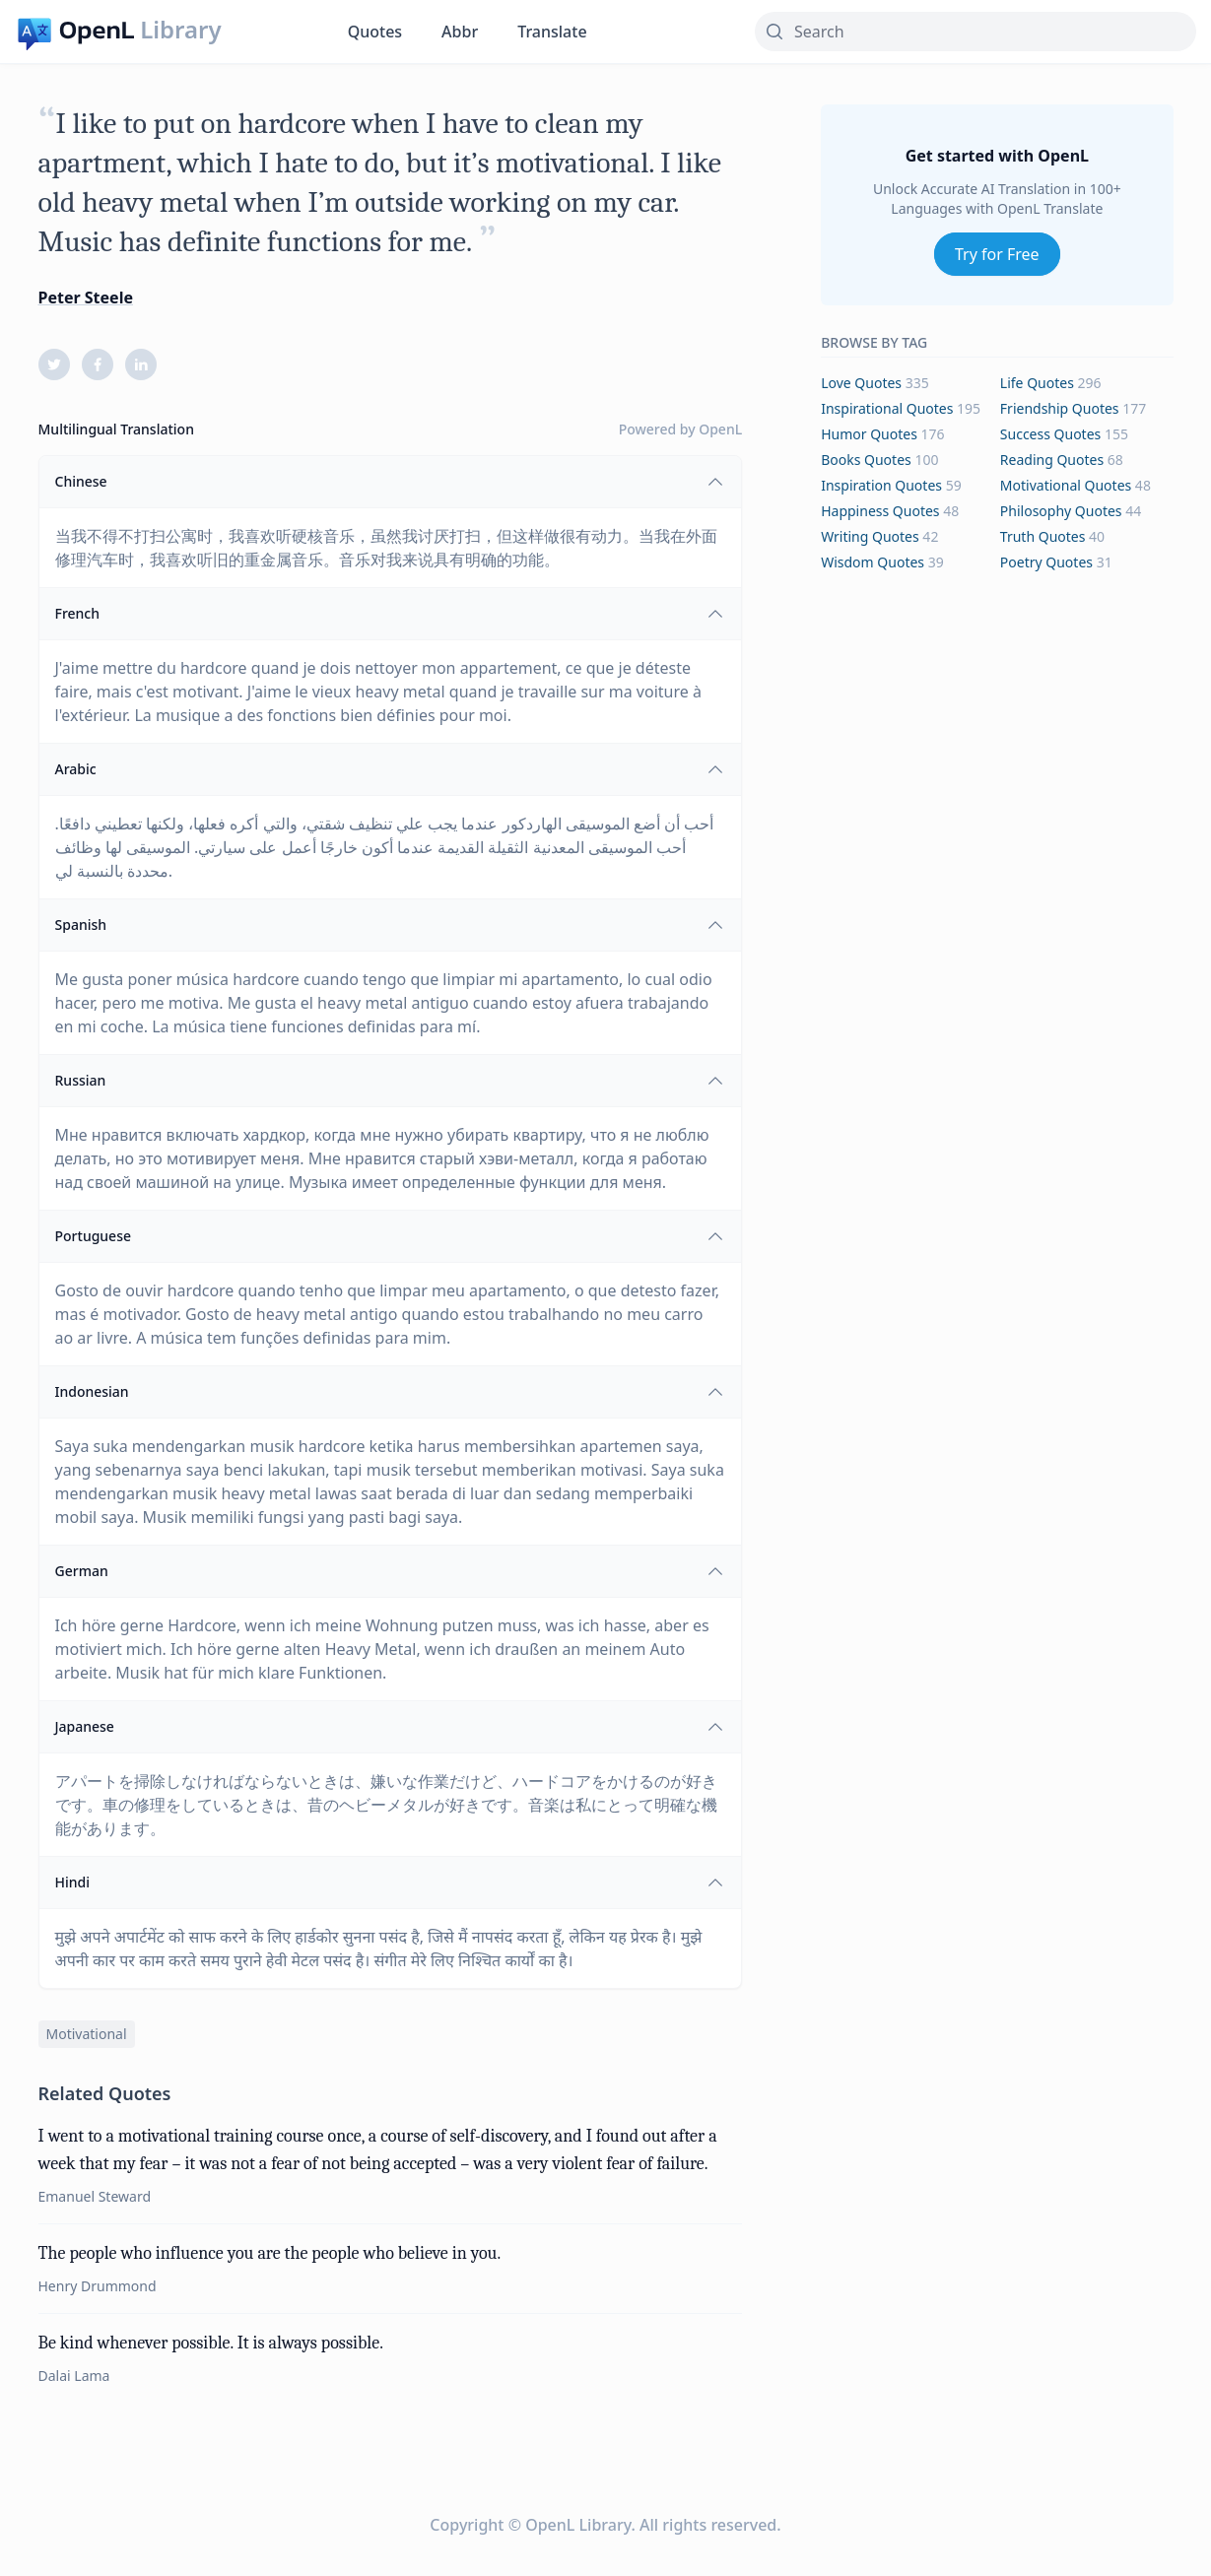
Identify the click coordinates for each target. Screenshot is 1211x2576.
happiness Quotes (880, 510)
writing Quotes (870, 536)
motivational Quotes (1065, 485)
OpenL (720, 429)
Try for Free (997, 254)
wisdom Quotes (872, 562)
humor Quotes (869, 434)
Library (180, 29)
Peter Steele (85, 297)
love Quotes (861, 382)
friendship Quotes (1059, 408)
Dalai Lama (74, 2375)
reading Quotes (1052, 459)
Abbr (459, 31)
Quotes (375, 31)
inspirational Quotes (887, 408)
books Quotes (866, 459)
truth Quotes (1043, 536)
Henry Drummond (97, 2286)
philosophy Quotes (1061, 510)
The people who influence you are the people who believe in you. (270, 2253)
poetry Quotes (1046, 562)
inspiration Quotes (881, 485)
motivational (86, 2033)
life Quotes (1037, 382)
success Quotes (1050, 434)
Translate (551, 31)
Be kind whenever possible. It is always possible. (210, 2343)
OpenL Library (578, 2525)
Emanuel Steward (95, 2196)
